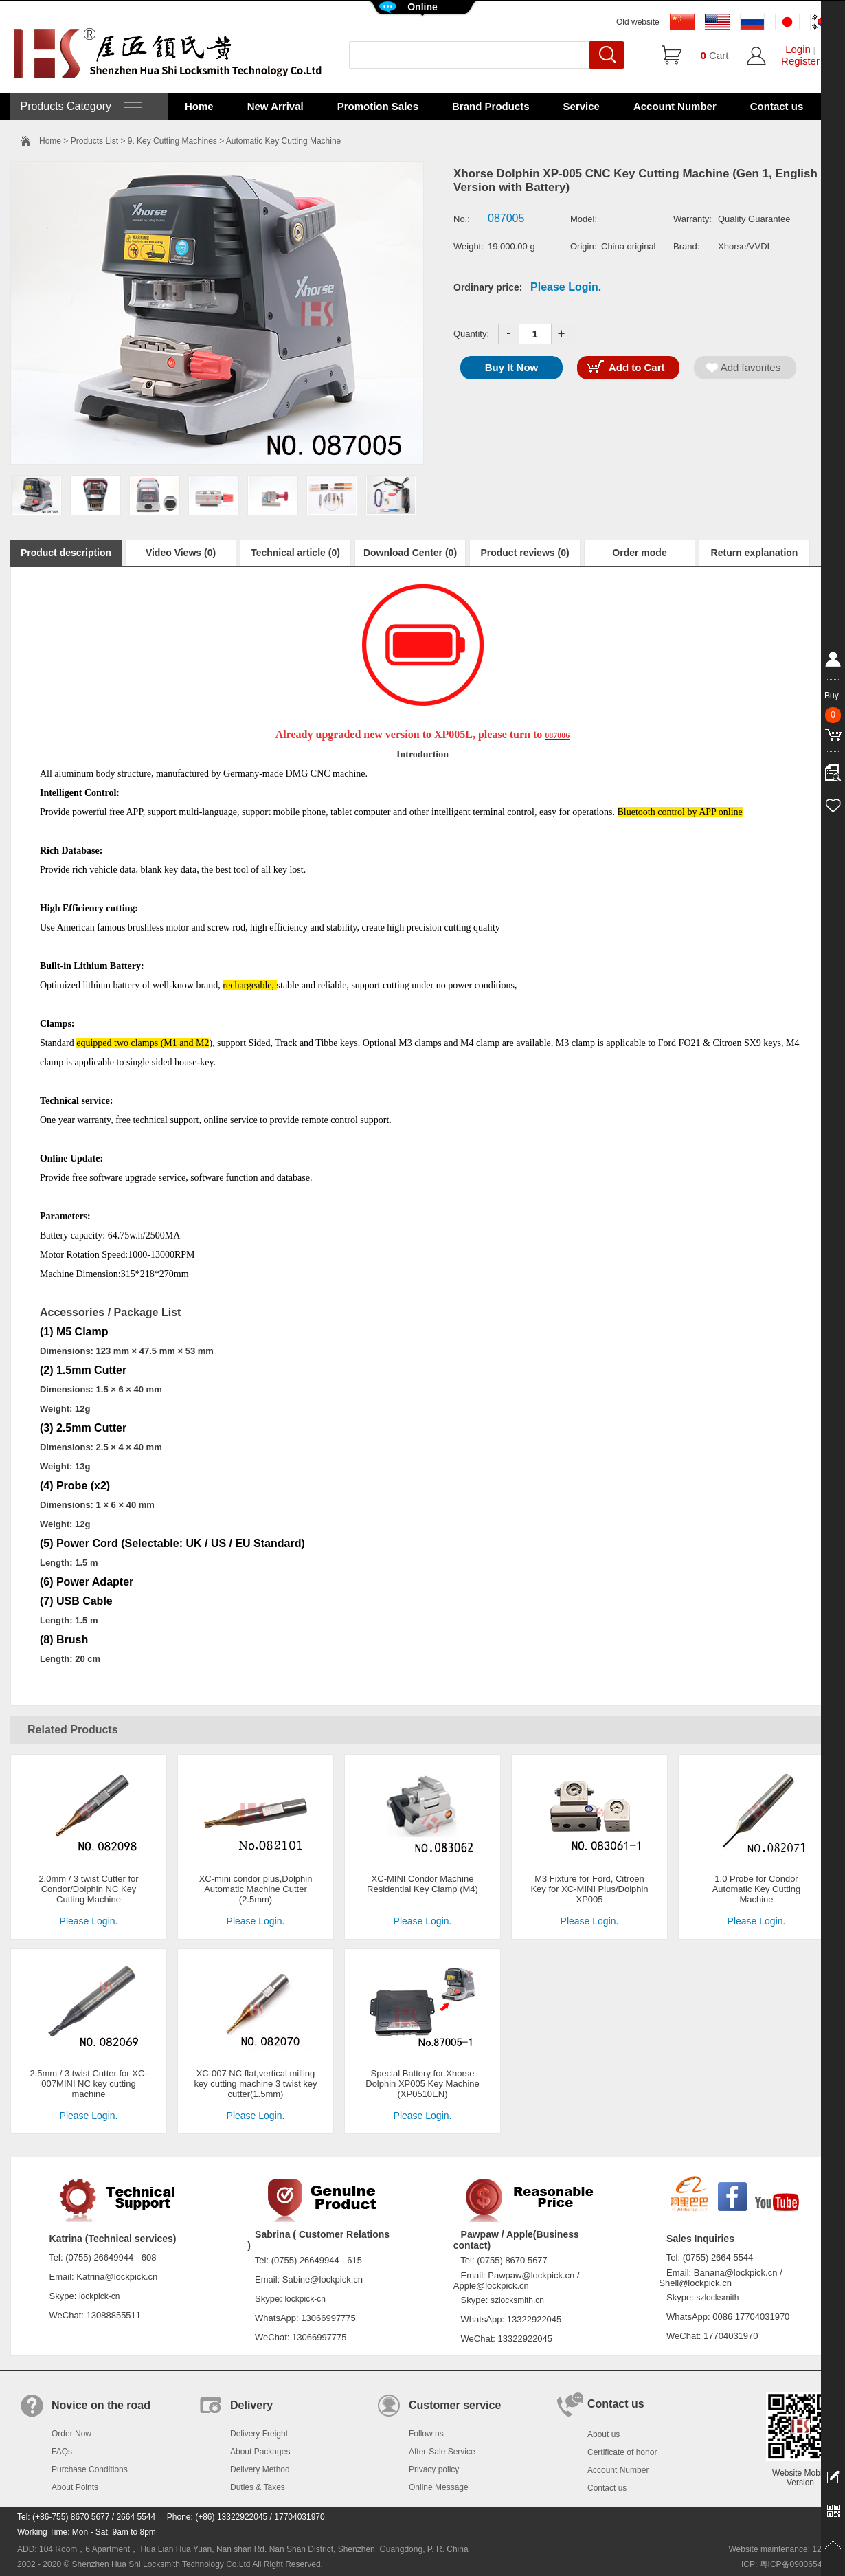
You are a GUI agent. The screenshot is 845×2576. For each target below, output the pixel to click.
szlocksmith (717, 2297)
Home (199, 106)
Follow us (426, 2434)
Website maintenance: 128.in (781, 2549)
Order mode (639, 552)
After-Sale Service (442, 2451)
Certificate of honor (622, 2452)
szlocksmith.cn (517, 2300)
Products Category (79, 106)
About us (603, 2434)
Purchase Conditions (90, 2469)
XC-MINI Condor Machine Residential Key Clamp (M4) (422, 1884)
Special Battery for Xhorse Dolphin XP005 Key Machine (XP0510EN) (422, 2083)
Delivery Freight (259, 2434)
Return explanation (754, 552)
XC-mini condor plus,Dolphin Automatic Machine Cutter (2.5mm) (256, 1889)
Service (581, 106)
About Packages (260, 2451)
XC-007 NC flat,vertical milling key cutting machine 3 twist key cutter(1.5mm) (255, 2083)
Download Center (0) (410, 552)
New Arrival (275, 106)
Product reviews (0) (524, 552)
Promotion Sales (377, 106)
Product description (66, 552)
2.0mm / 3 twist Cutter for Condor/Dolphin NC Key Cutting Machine (88, 1889)
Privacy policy (434, 2469)
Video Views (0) (181, 552)
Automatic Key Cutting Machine (283, 141)
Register (800, 61)
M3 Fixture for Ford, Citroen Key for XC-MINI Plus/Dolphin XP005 (589, 1889)
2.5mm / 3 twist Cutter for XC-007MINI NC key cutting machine (88, 2083)
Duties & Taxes (257, 2487)
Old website (638, 22)
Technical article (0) (295, 552)
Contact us (777, 106)
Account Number (675, 106)
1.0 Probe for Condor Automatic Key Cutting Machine (756, 1889)
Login (798, 49)
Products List (94, 141)
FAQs (62, 2451)
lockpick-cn (99, 2296)
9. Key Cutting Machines (172, 141)
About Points (75, 2487)
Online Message (439, 2487)
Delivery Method (260, 2469)
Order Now (71, 2434)
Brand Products (491, 106)
